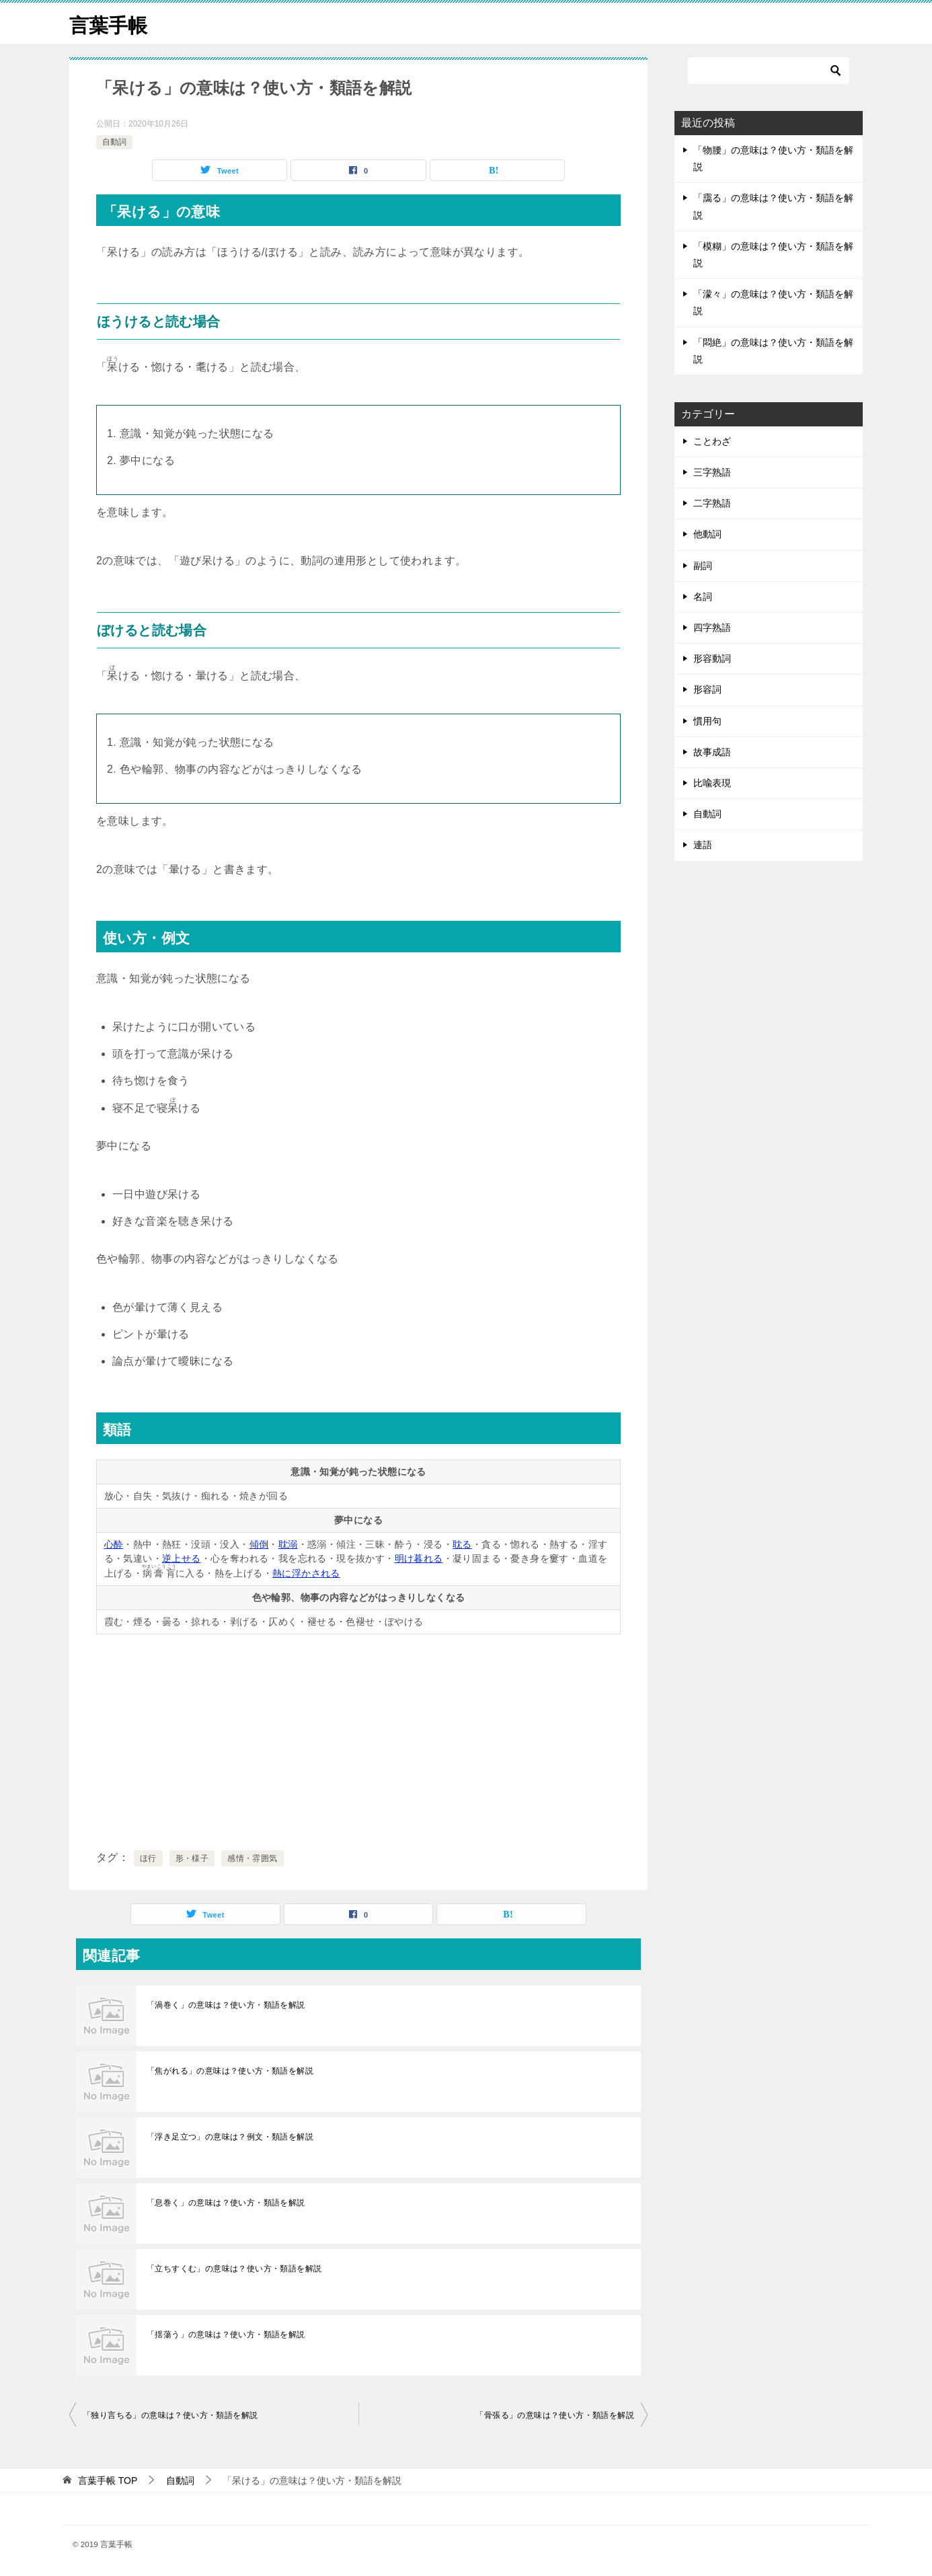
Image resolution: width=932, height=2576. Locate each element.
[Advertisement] (358, 1739)
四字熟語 (712, 627)
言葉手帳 (109, 23)
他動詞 (707, 534)
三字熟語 (712, 472)
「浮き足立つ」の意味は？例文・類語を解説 (230, 2137)
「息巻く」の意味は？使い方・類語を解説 (226, 2202)
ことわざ (712, 441)
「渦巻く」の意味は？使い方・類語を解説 (226, 2005)
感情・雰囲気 (252, 1858)
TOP (107, 2480)
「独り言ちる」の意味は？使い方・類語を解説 (170, 2415)
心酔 (114, 1544)
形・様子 (192, 1858)
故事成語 (712, 752)
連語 (702, 844)
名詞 (702, 596)
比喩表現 (712, 783)
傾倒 (259, 1544)
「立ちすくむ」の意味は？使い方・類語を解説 (234, 2268)
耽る (462, 1544)
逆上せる (181, 1558)
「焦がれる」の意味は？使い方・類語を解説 (230, 2071)
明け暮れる (419, 1558)
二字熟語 (712, 503)
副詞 (702, 565)
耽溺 (288, 1544)
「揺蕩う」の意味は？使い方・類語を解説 (226, 2334)
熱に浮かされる (306, 1573)
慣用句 (707, 721)
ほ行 (148, 1858)
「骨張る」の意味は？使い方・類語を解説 (554, 2415)
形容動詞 (712, 658)
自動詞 (114, 142)
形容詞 (707, 689)
